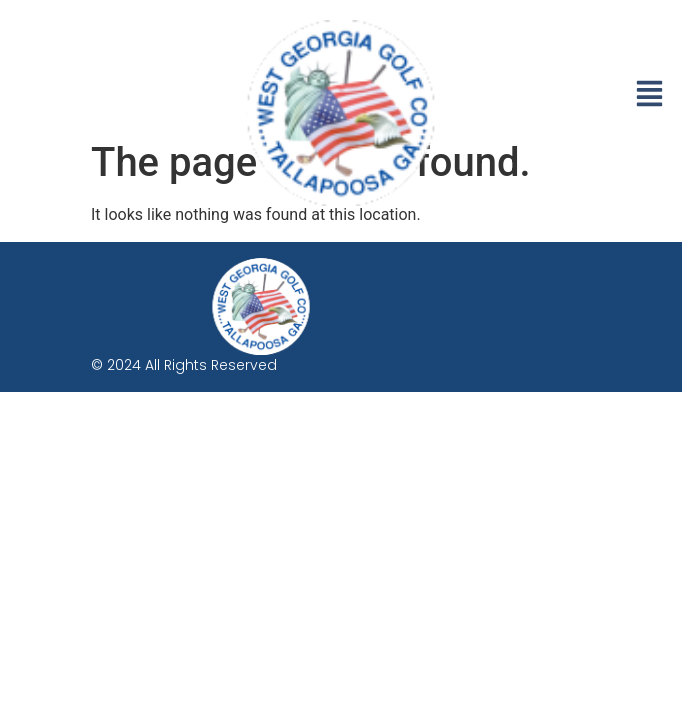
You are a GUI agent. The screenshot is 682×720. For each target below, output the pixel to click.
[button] (649, 96)
